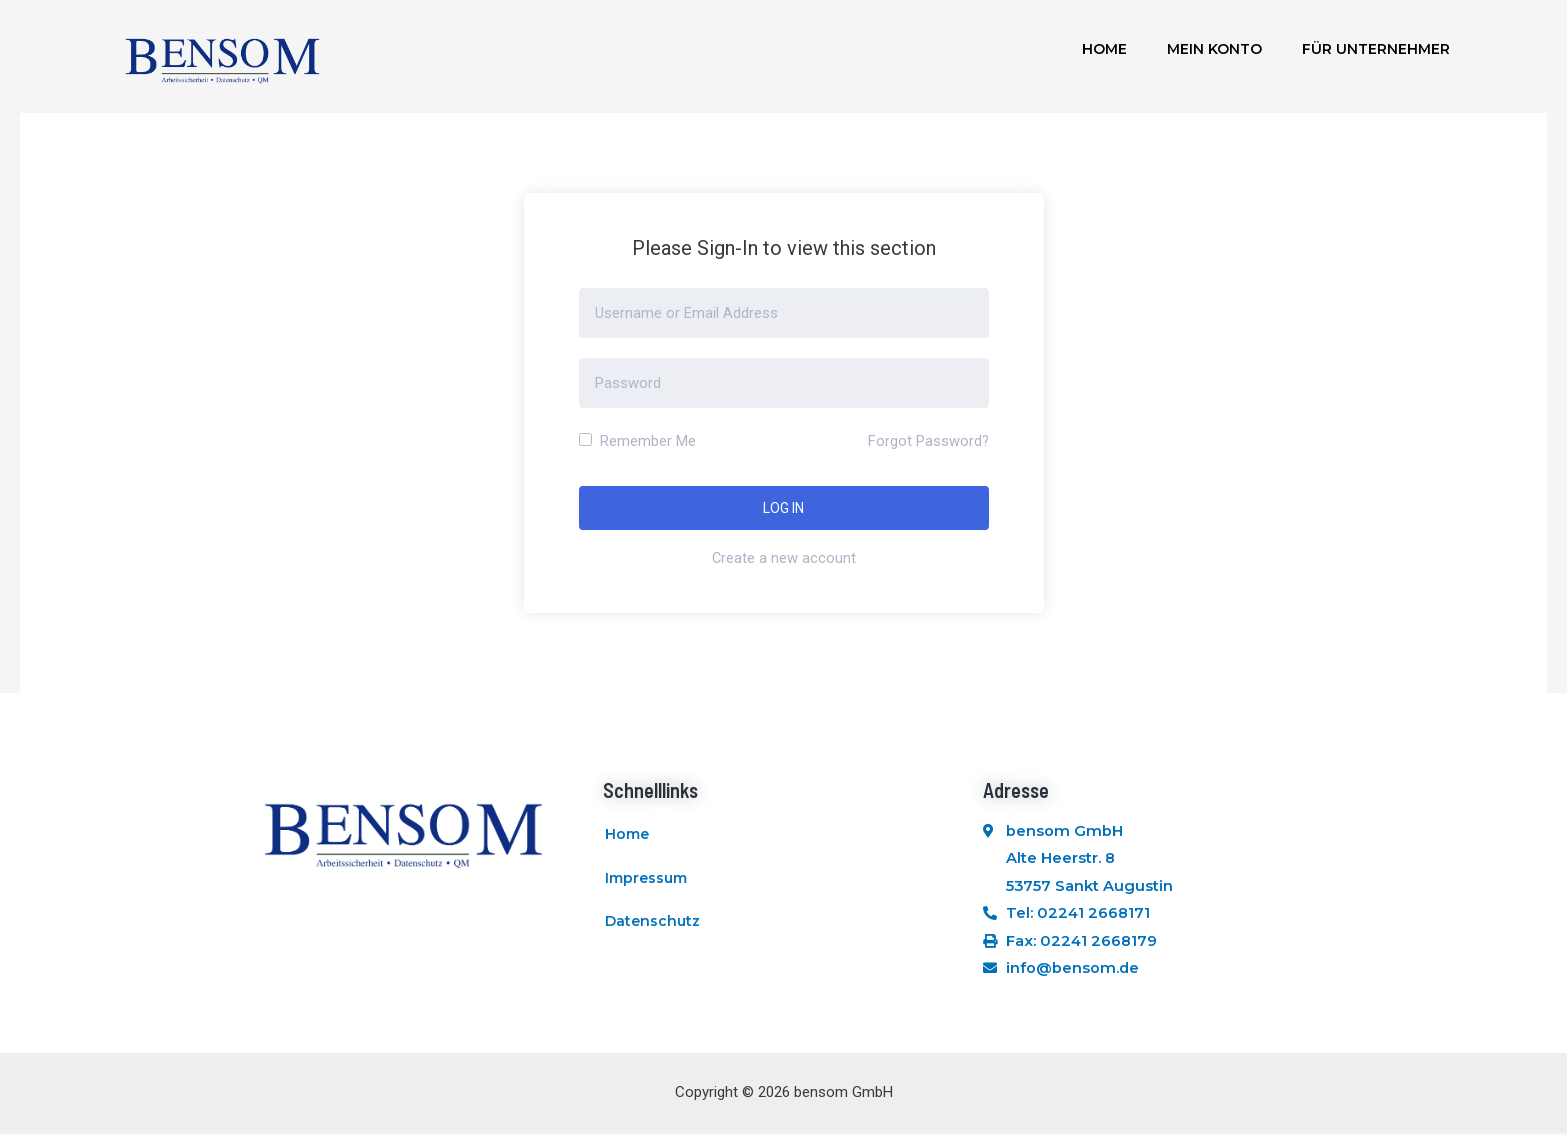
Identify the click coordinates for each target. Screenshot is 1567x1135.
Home (1104, 49)
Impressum (646, 882)
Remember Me (637, 441)
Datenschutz (652, 928)
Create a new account (783, 558)
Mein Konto (1214, 49)
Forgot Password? (928, 441)
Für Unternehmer (1376, 49)
